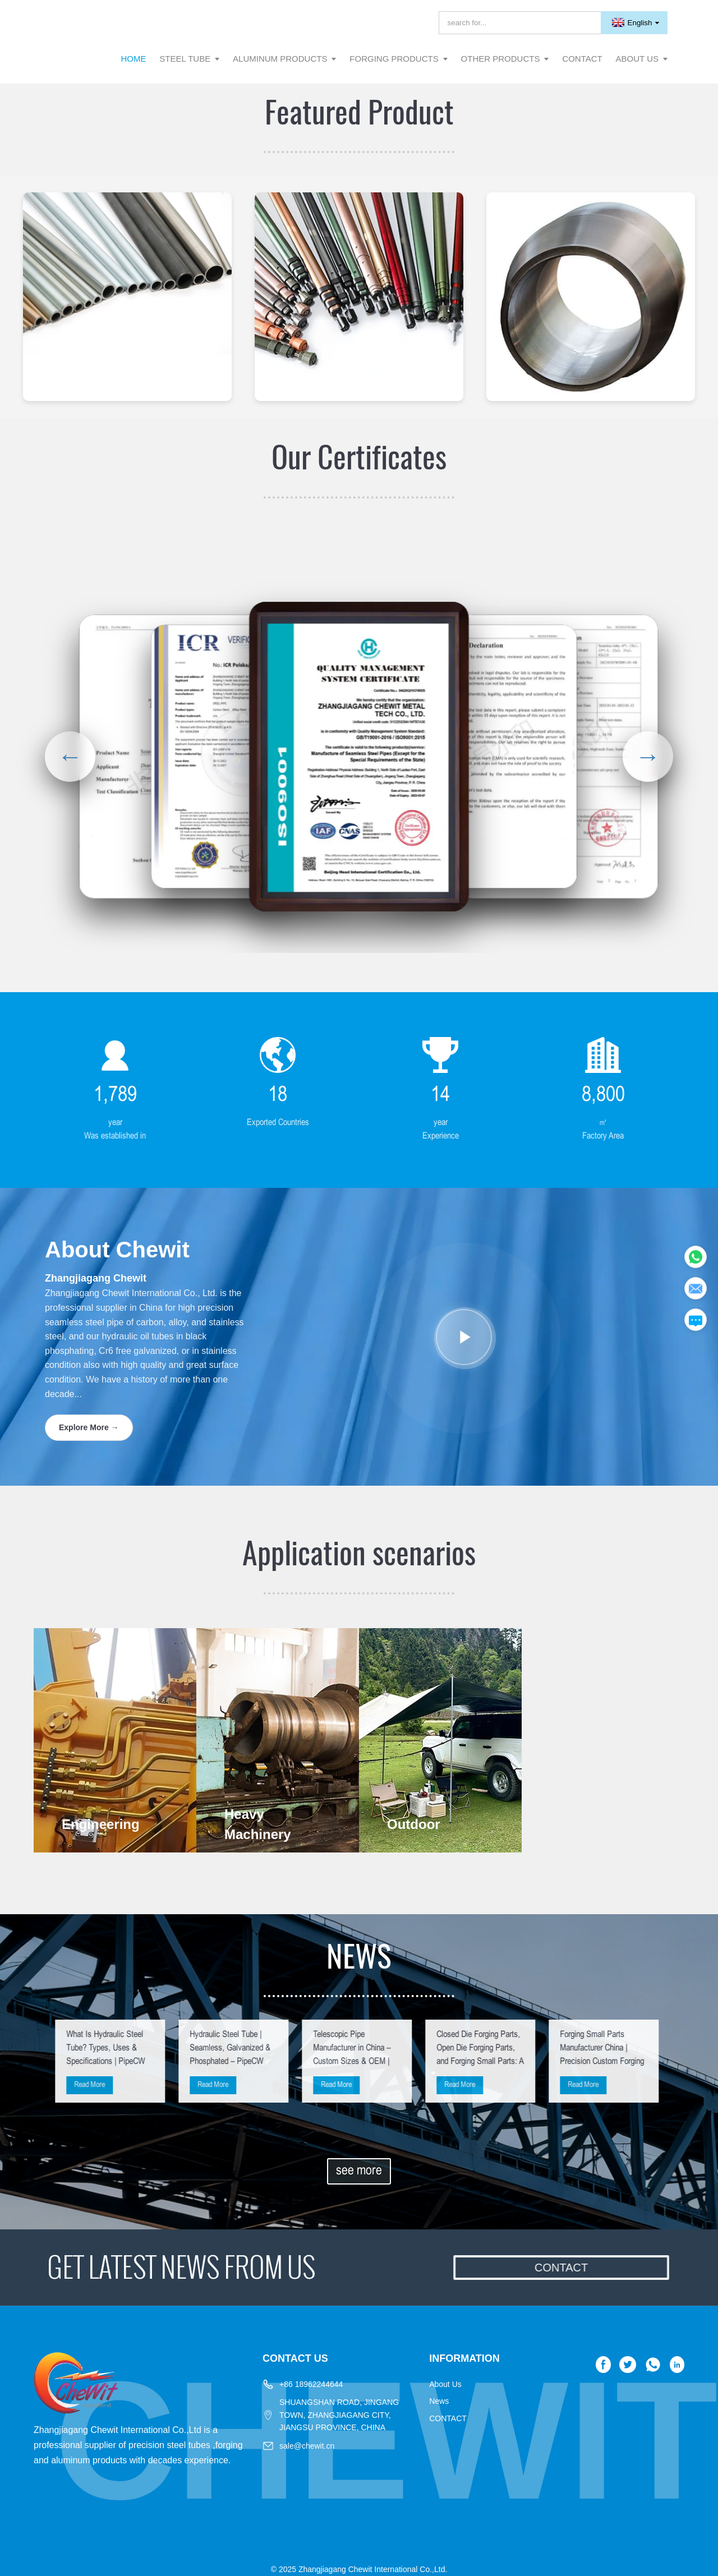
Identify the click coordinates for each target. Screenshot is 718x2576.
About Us (445, 2384)
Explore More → (89, 1427)
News (439, 2401)
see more (359, 2171)
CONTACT (448, 2418)
